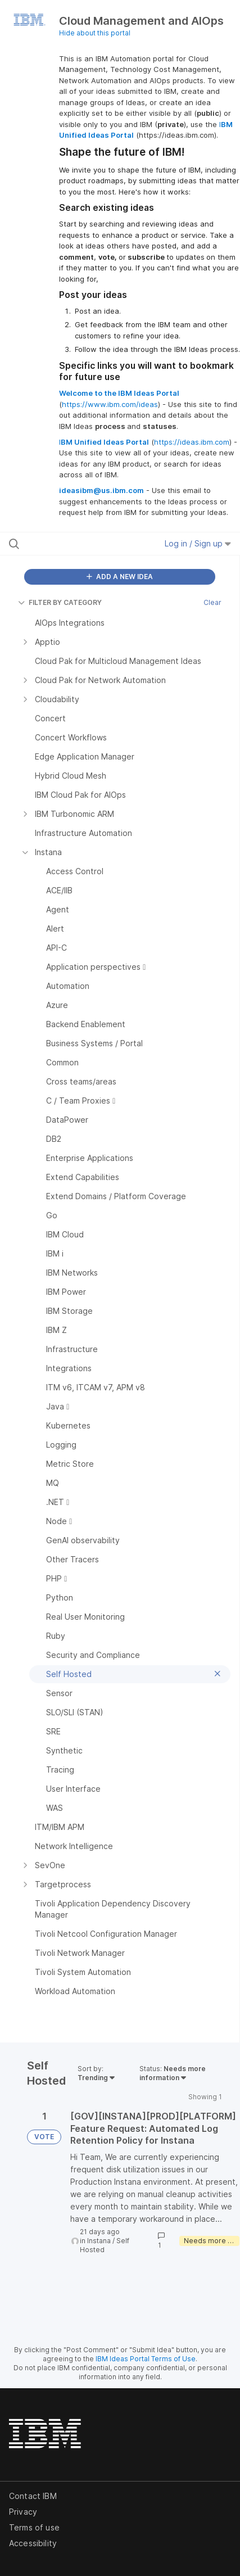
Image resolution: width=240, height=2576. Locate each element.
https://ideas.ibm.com (191, 441)
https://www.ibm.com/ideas (110, 404)
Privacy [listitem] (23, 2511)
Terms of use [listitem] (34, 2527)
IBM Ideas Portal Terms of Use (146, 2358)
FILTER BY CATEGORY (60, 602)
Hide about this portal (94, 33)
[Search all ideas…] (74, 543)
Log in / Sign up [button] (198, 543)
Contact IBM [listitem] (33, 2496)
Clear (212, 602)
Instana (99, 2240)
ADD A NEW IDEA (120, 576)
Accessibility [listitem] (33, 2543)
